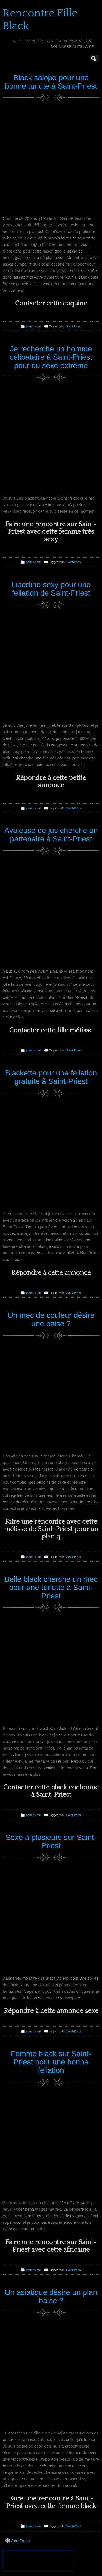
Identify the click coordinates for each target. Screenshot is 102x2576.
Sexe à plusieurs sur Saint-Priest (51, 1841)
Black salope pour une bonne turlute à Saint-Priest (51, 81)
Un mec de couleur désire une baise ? (51, 1319)
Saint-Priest (74, 326)
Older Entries (17, 2540)
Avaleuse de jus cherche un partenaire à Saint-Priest (51, 834)
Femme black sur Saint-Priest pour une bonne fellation (51, 2062)
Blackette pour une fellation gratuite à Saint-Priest (51, 1077)
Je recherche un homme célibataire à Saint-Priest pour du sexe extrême (51, 357)
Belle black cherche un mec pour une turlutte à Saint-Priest (50, 1587)
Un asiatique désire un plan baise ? (51, 2296)
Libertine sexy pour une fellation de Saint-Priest (51, 588)
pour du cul (33, 326)
